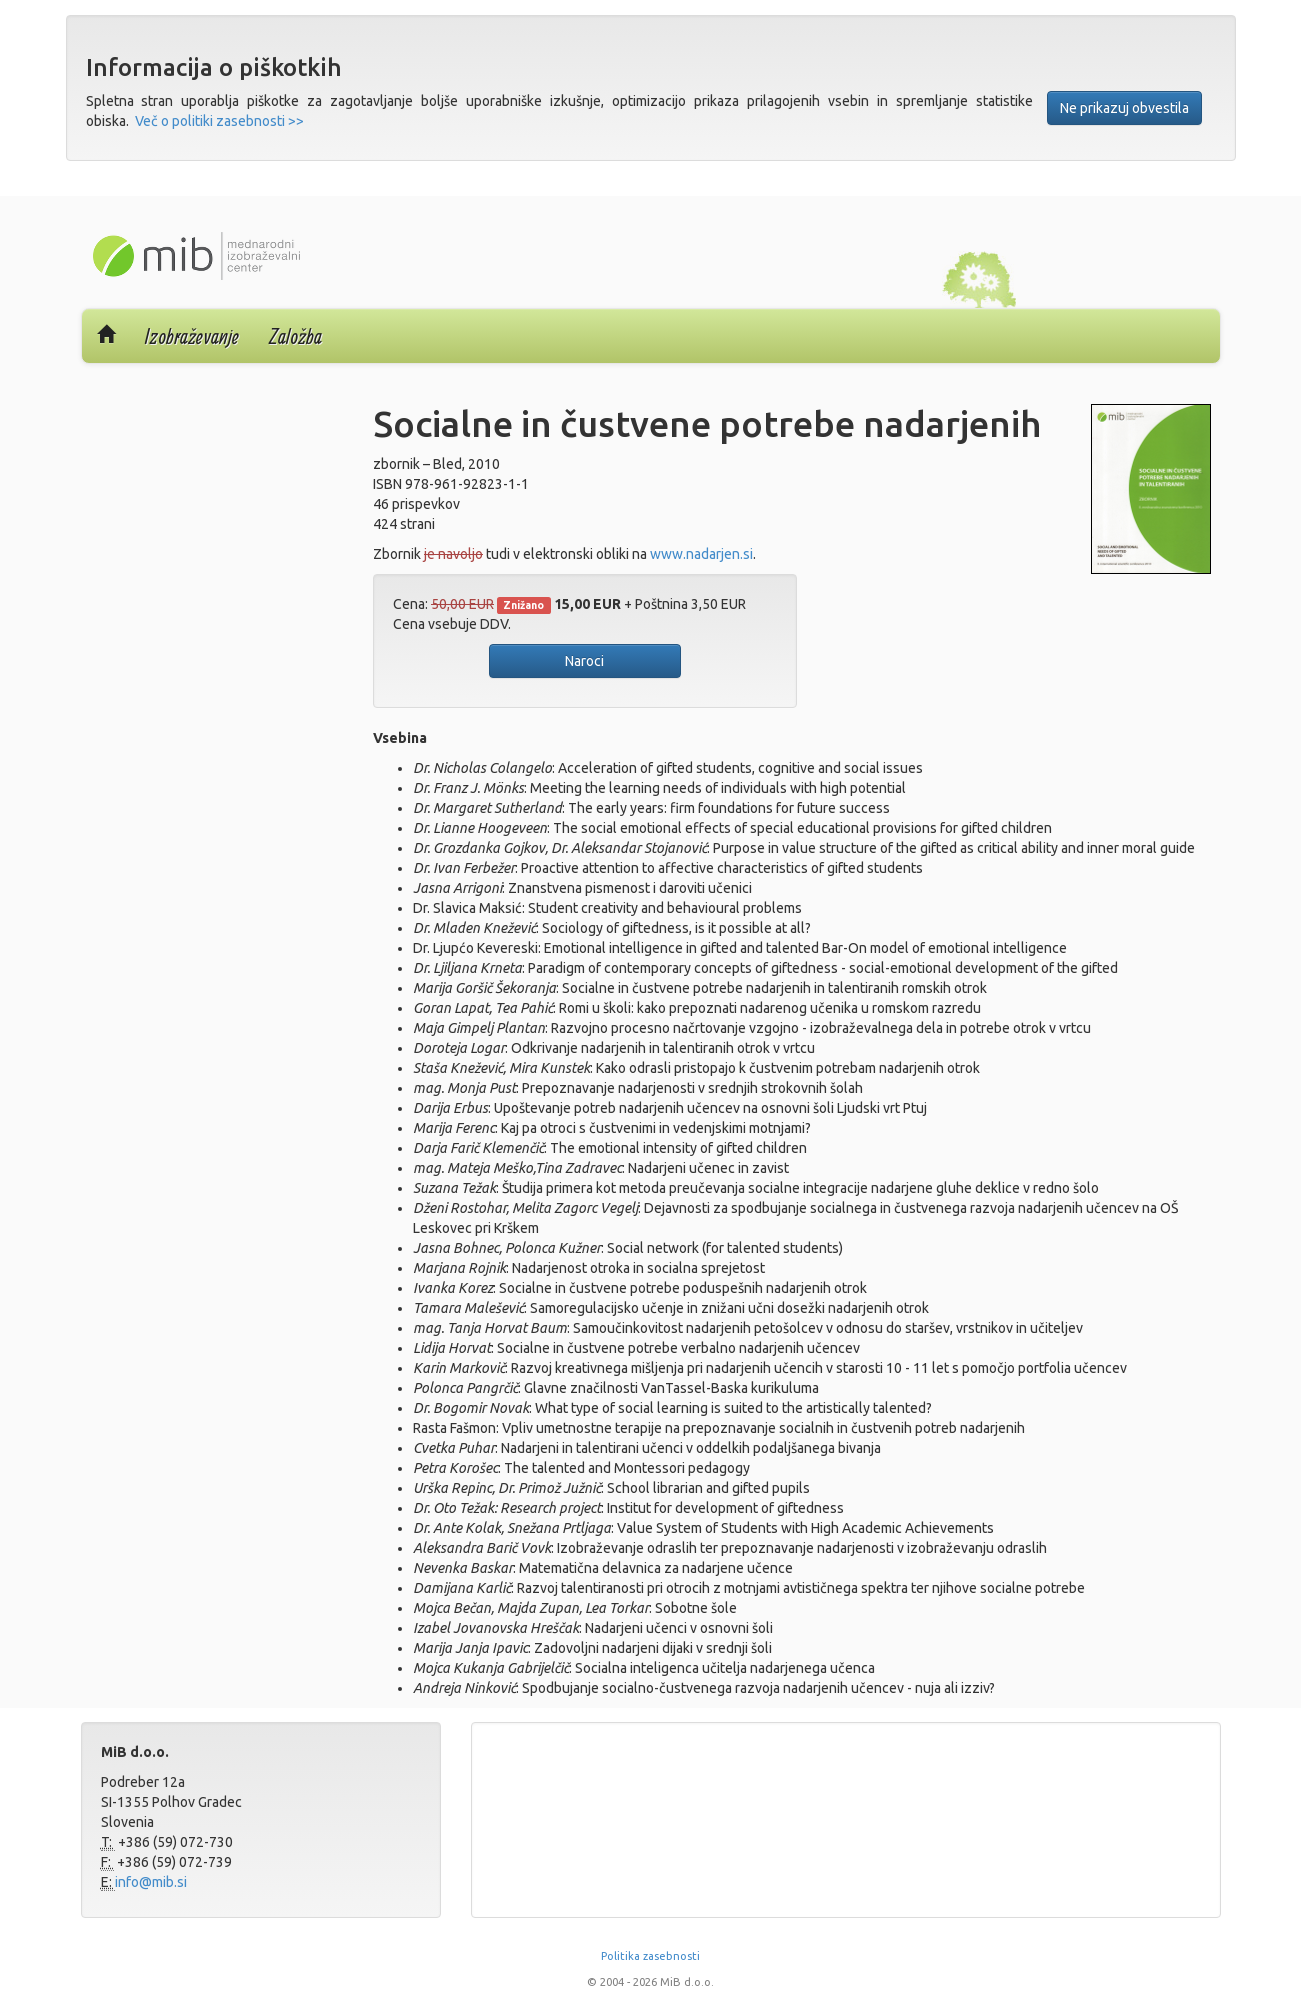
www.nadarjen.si (701, 554)
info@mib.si (151, 1882)
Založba (295, 336)
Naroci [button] (584, 661)
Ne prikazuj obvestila (1124, 108)
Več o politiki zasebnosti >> (219, 121)
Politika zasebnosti (650, 1956)
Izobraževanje (192, 336)
